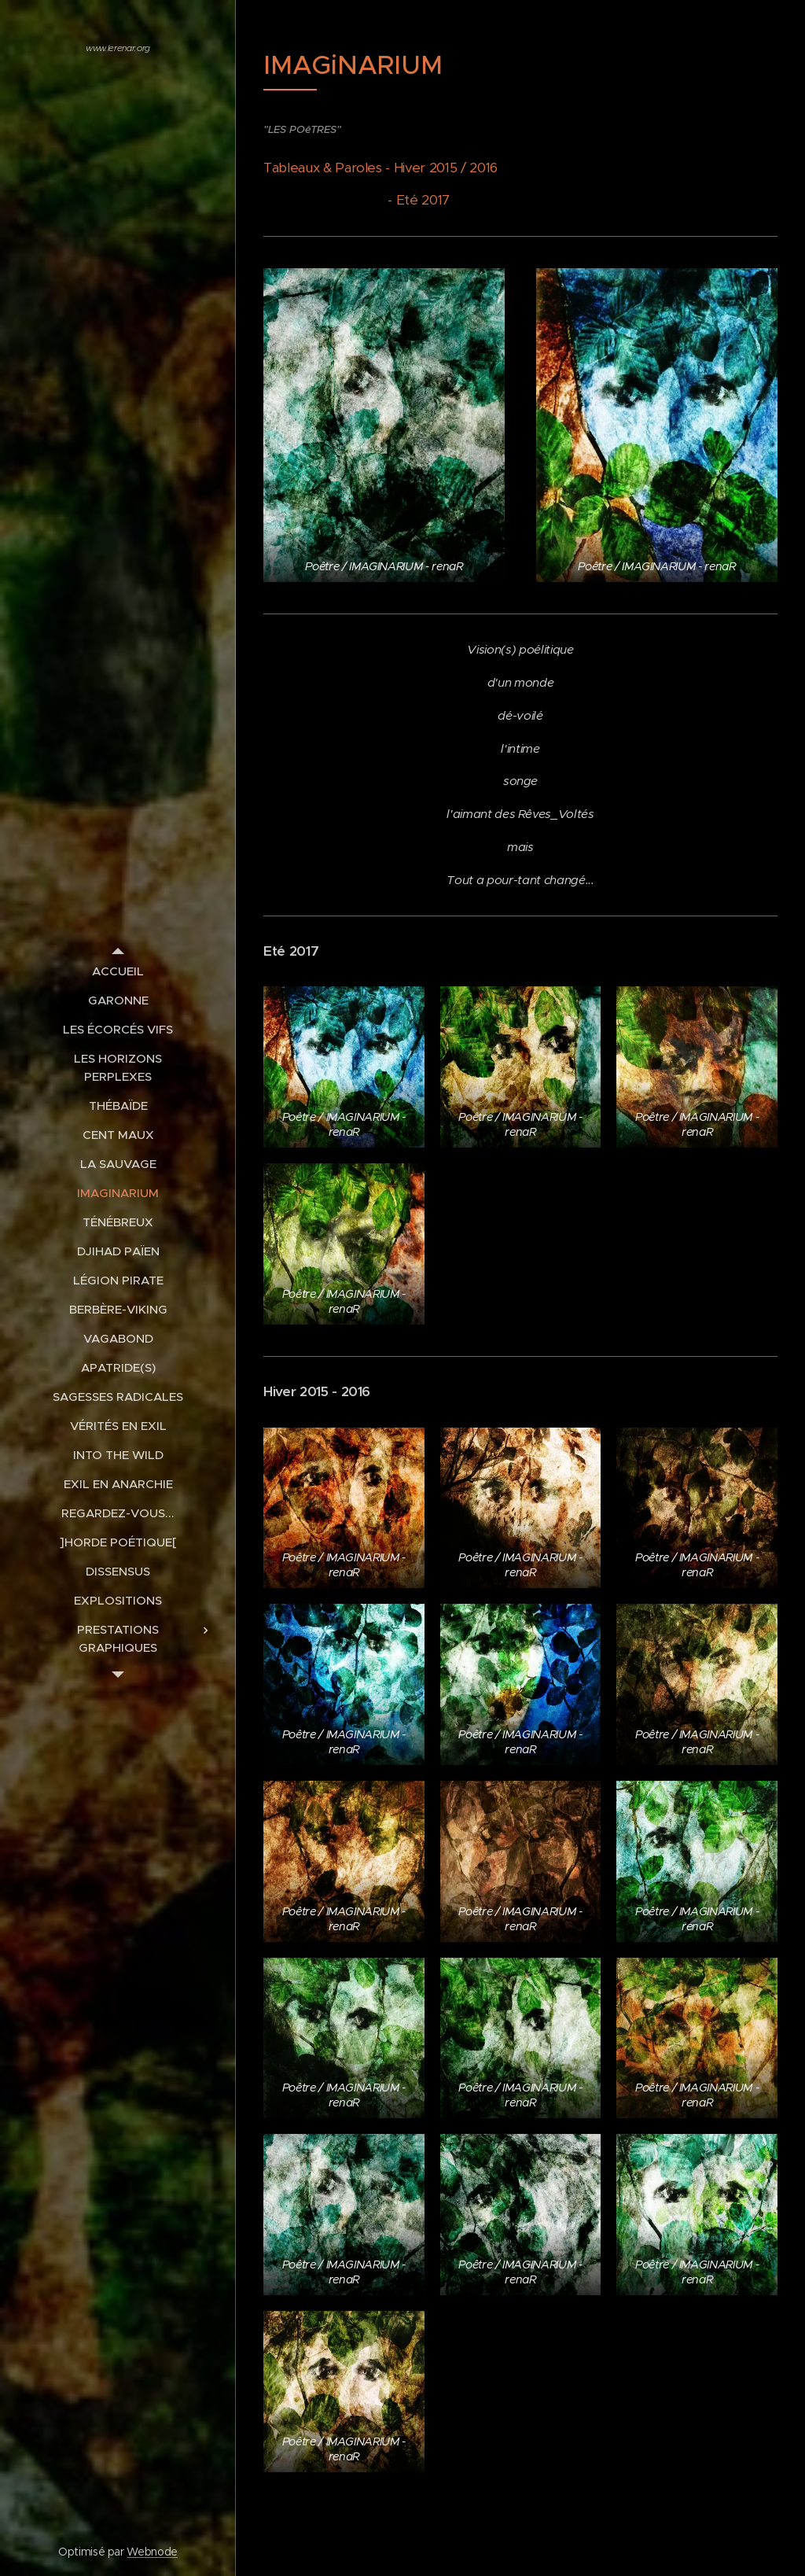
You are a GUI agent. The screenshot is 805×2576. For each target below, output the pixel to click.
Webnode (152, 2552)
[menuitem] (118, 971)
